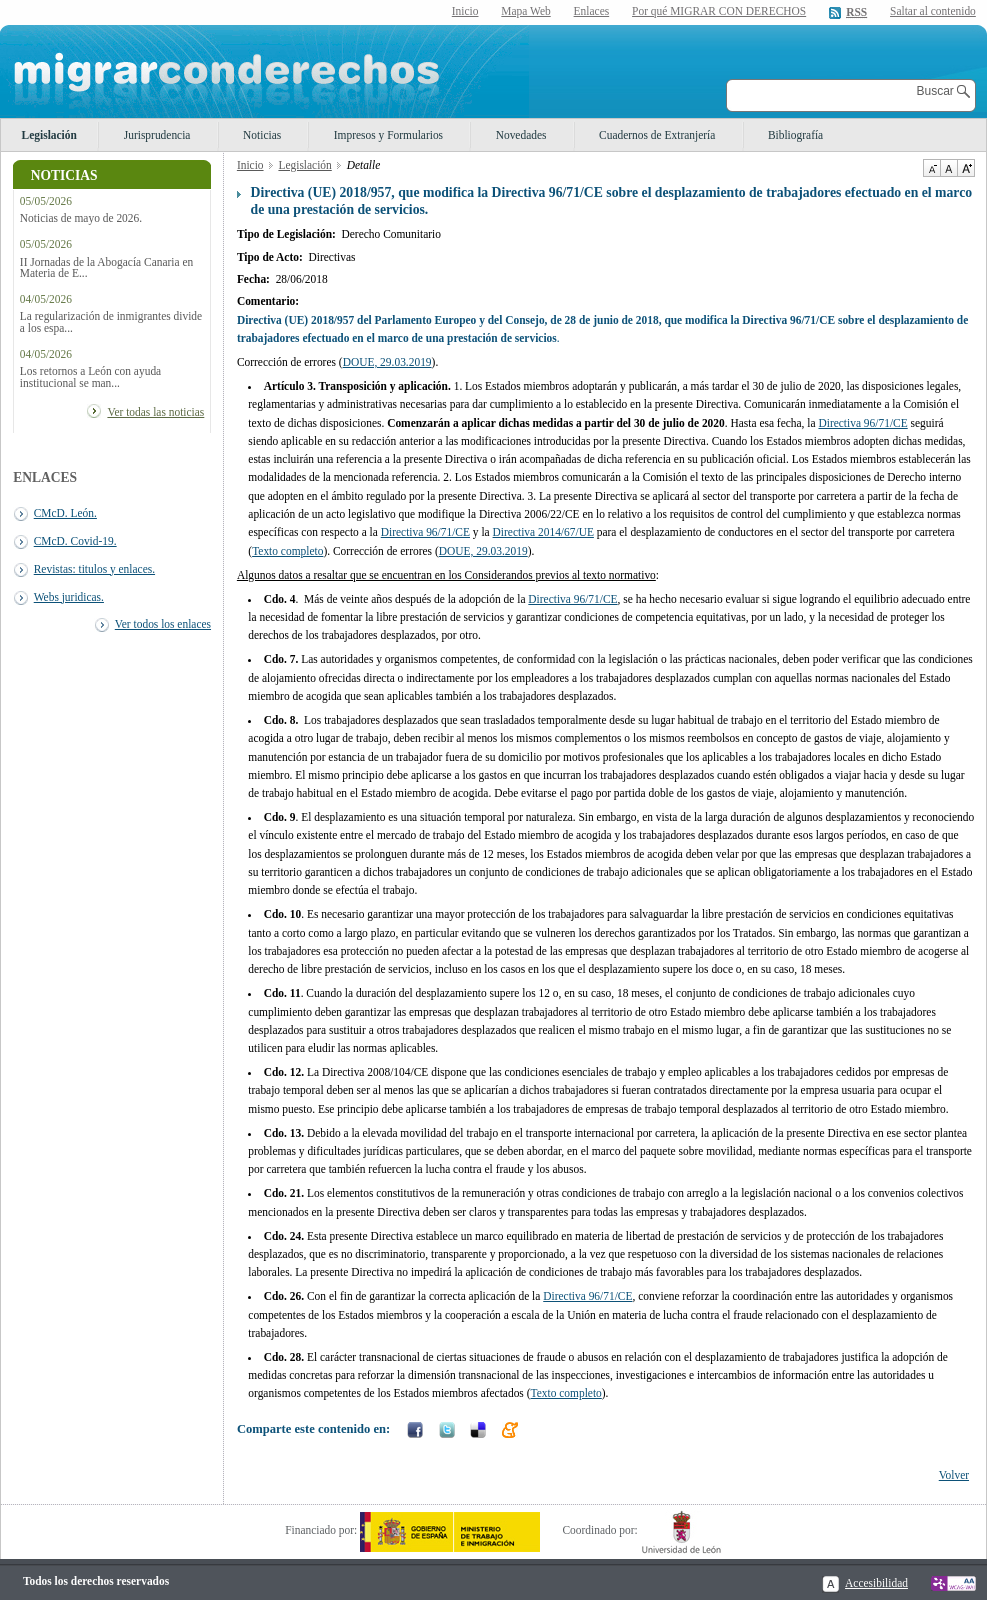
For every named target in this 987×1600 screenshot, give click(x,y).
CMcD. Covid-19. (75, 541)
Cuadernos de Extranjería (657, 135)
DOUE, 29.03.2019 (387, 362)
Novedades (521, 135)
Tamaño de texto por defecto (948, 168)
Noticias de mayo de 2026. (81, 218)
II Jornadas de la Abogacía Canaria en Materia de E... (106, 268)
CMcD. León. (65, 513)
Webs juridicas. (69, 597)
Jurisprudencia (157, 135)
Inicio (465, 11)
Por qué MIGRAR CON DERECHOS (719, 11)
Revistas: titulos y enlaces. (94, 569)
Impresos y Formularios (388, 135)
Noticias (262, 135)
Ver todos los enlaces (163, 624)
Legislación (49, 135)
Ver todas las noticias (155, 412)
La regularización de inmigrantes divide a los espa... (111, 322)
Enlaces (592, 11)
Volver (954, 1475)
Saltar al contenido (933, 11)
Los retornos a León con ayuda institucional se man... (90, 377)
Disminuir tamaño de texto (931, 168)
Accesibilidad (876, 1583)
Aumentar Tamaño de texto (966, 168)
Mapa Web (525, 11)
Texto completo (287, 551)
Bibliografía (795, 135)
